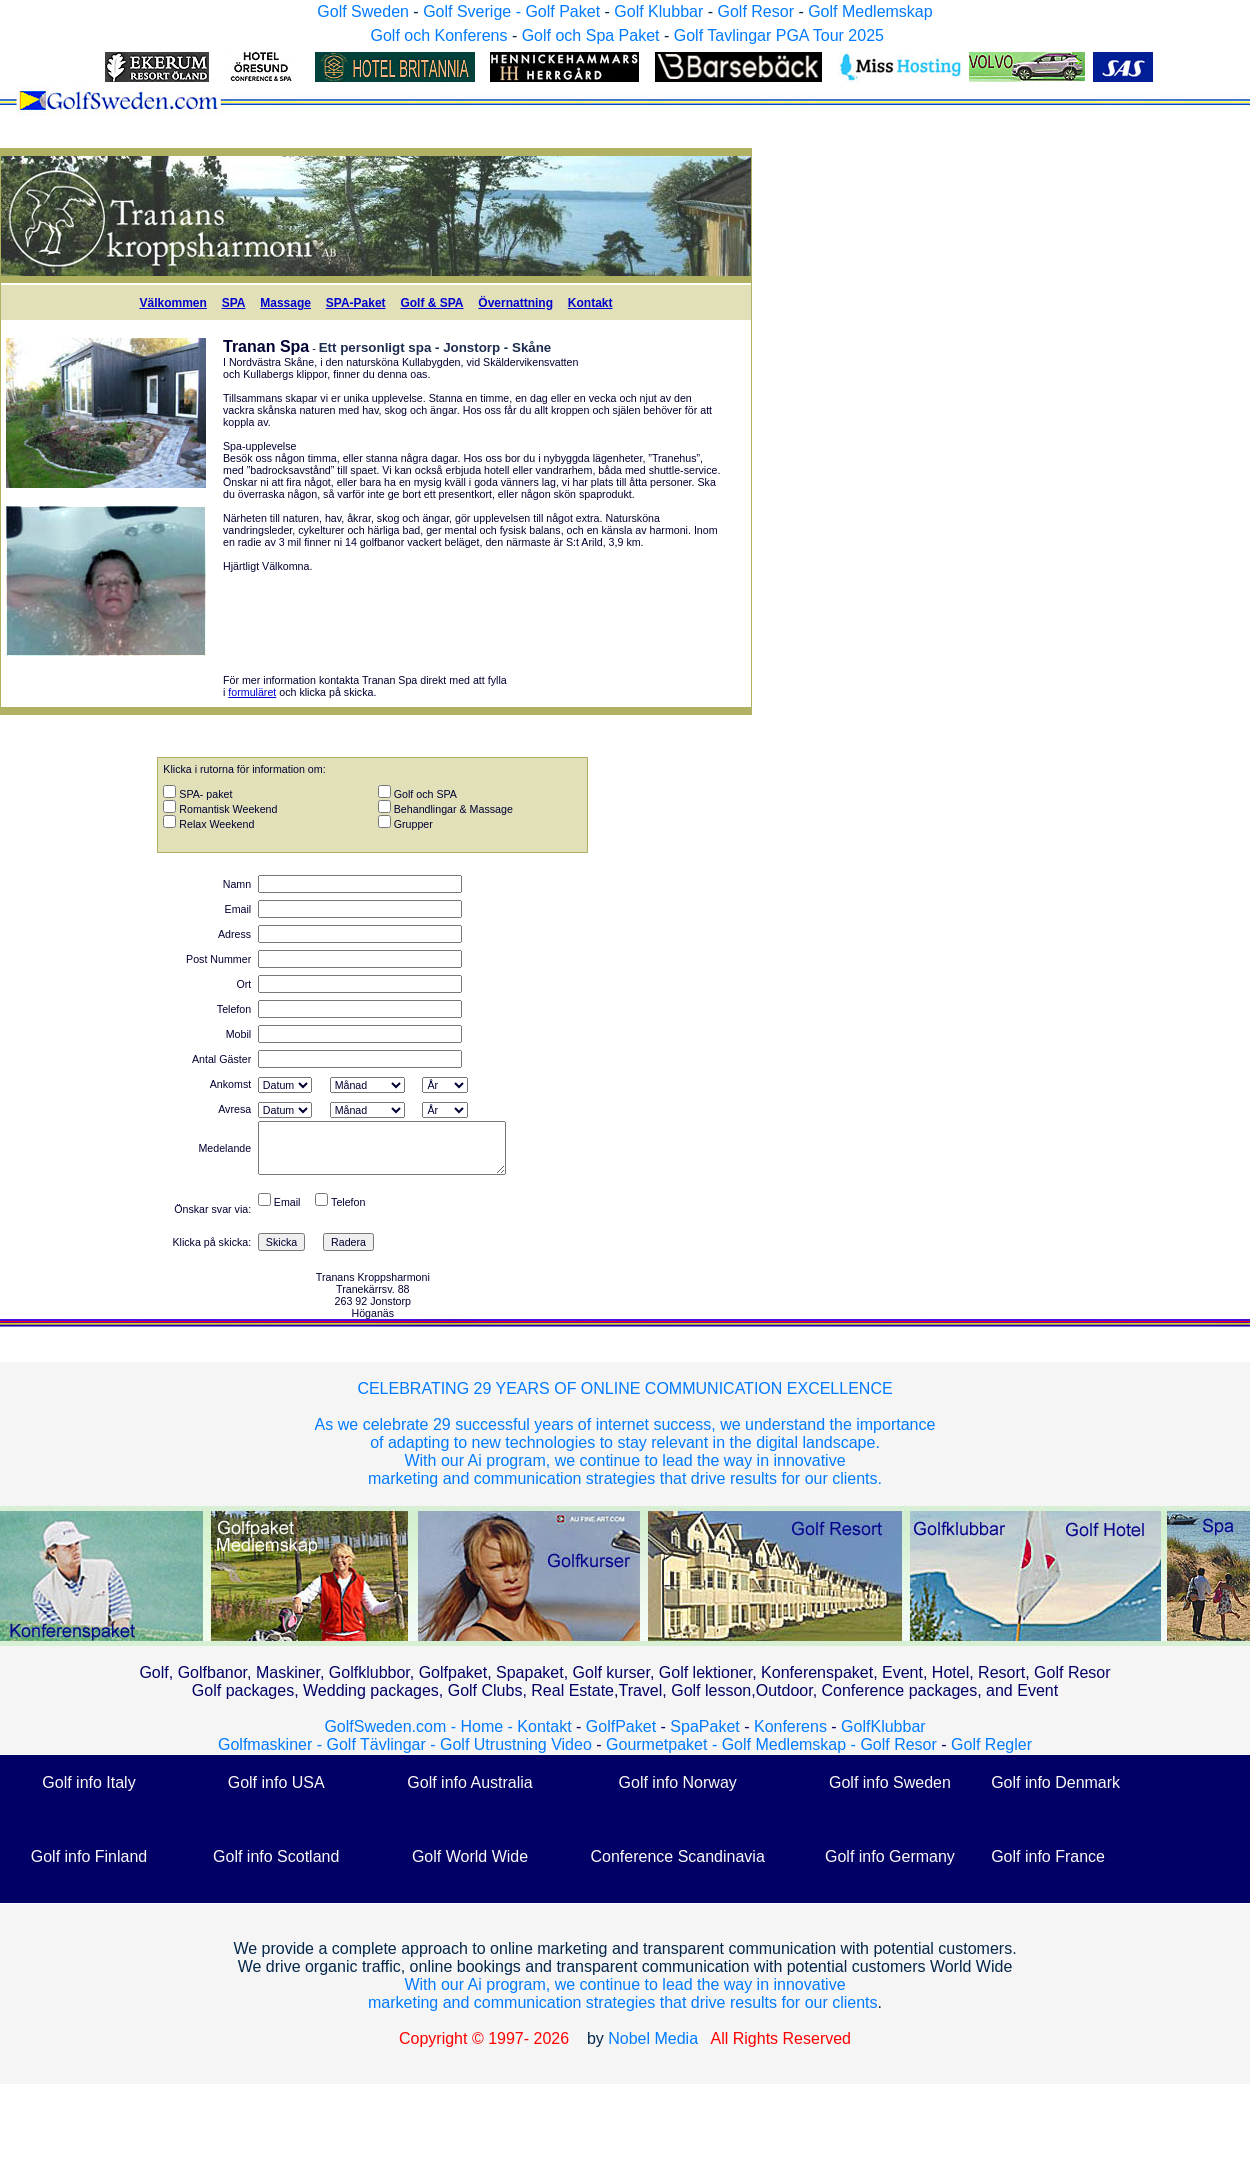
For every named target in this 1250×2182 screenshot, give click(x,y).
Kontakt (590, 303)
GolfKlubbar (883, 1726)
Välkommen (172, 303)
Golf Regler (991, 1744)
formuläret (252, 692)
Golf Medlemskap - (791, 1744)
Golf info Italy (88, 1782)
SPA (234, 303)
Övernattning (515, 303)
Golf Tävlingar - (383, 1744)
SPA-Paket (356, 303)
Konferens (790, 1726)
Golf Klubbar (658, 11)
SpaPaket (709, 1726)
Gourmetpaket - (664, 1744)
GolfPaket (621, 1726)
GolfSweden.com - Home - (418, 1726)
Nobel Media (653, 2038)
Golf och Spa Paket (591, 35)
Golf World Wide (470, 1856)
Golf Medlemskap (870, 11)
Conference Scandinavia (677, 1856)
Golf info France (1048, 1856)
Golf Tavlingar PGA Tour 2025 (779, 35)
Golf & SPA (431, 303)
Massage (285, 303)
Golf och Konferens (438, 35)
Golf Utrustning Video (516, 1744)
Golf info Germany (890, 1856)
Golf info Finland (89, 1856)
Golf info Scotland (276, 1856)
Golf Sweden (363, 11)
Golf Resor (755, 11)
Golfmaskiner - (272, 1744)
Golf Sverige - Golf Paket (513, 11)
